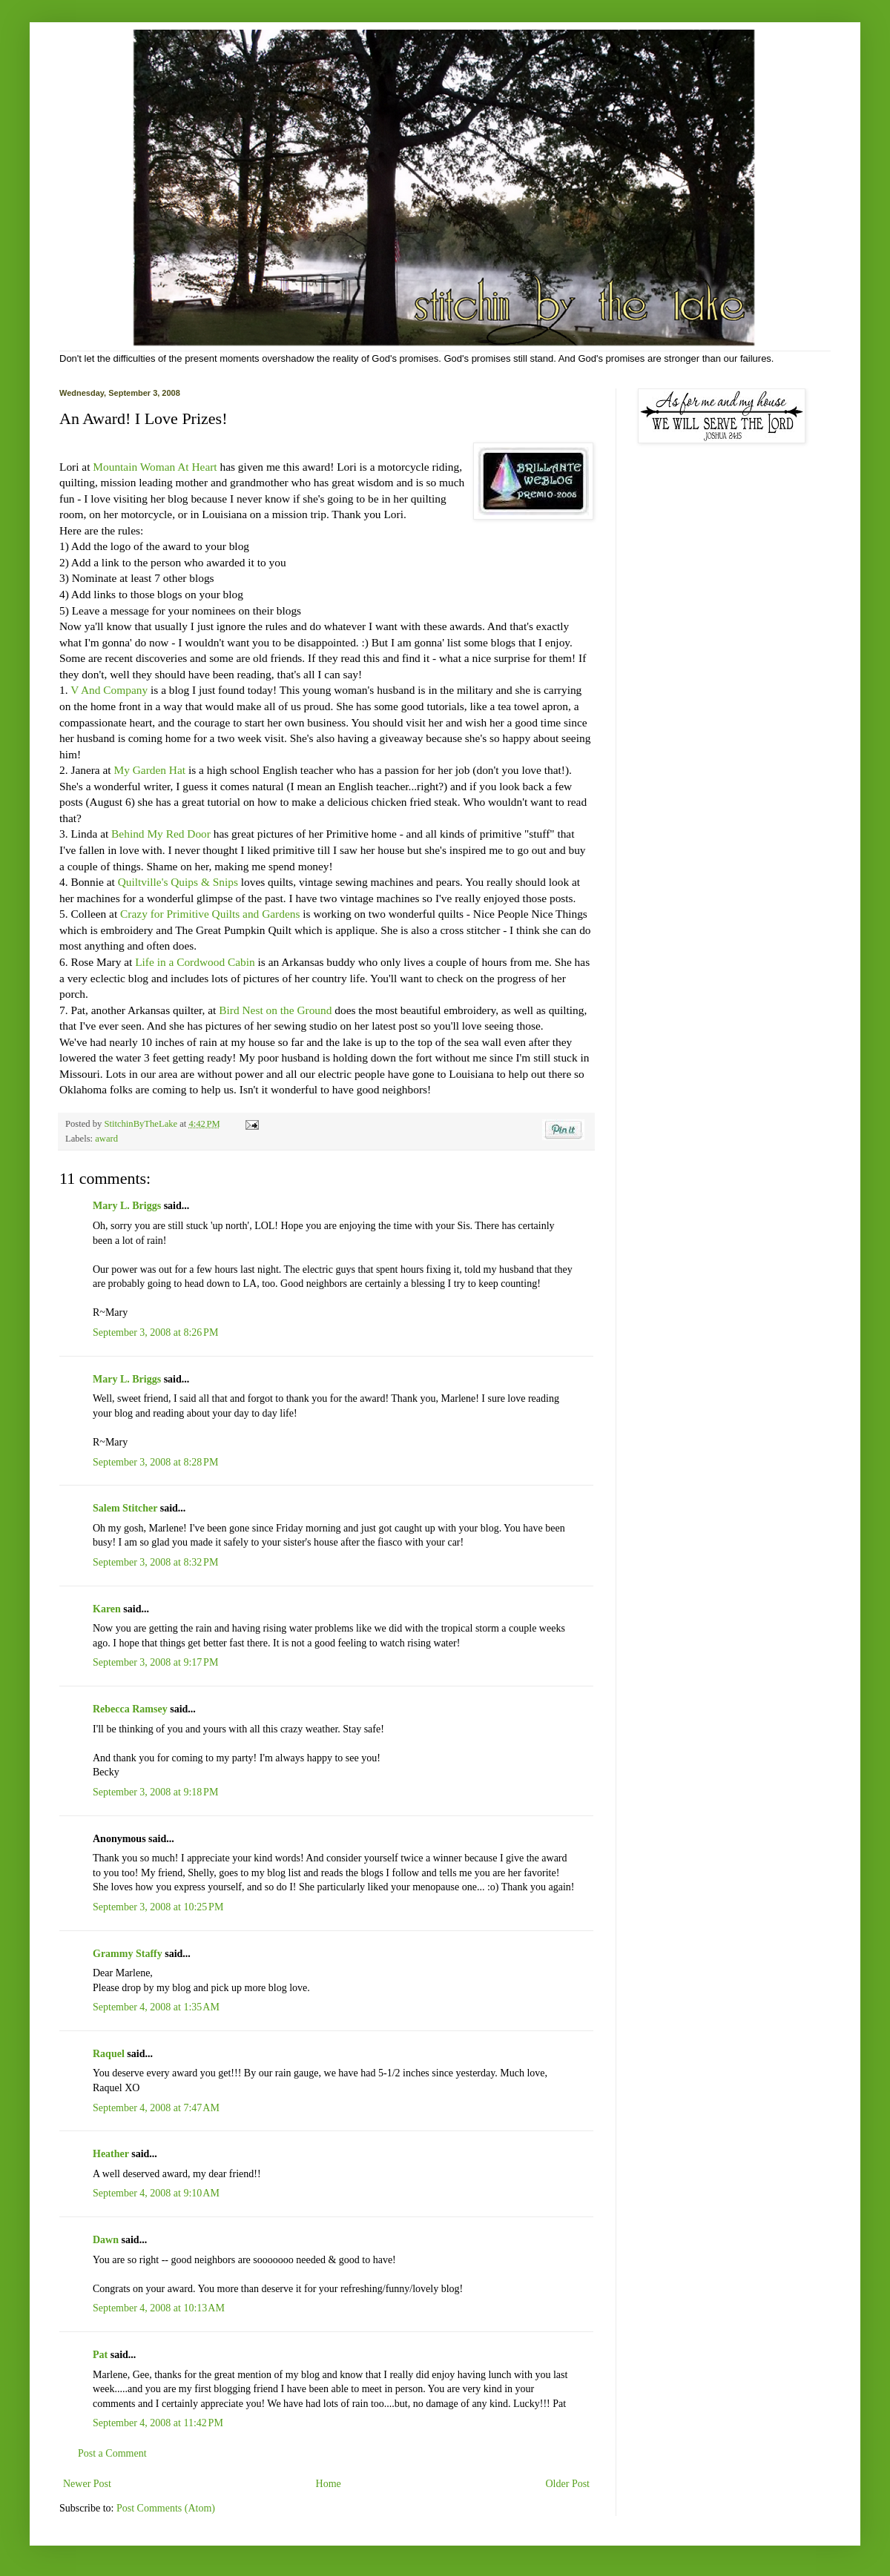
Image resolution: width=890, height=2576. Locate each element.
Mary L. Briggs (127, 1205)
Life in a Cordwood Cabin (195, 962)
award (106, 1138)
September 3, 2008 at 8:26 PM (155, 1332)
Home (328, 2483)
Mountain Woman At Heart (155, 466)
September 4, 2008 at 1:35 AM (156, 2007)
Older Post (568, 2483)
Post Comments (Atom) (165, 2508)
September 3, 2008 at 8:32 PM (155, 1562)
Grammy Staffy (127, 1953)
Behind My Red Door (161, 833)
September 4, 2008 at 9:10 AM (156, 2193)
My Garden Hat (150, 770)
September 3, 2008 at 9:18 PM (155, 1792)
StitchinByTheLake (141, 1124)
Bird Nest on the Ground (275, 1010)
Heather (111, 2153)
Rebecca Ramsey (130, 1709)
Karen (107, 1609)
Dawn (106, 2239)
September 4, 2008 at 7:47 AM (156, 2107)
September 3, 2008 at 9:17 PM (155, 1662)
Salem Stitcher (125, 1508)
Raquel (109, 2053)
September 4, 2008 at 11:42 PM (158, 2422)
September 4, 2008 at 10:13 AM (159, 2308)
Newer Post (87, 2483)
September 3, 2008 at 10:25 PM (158, 1907)
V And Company (109, 689)
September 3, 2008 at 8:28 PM (155, 1462)
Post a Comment (112, 2453)
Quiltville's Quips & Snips (178, 881)
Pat (100, 2354)
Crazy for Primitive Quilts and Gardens (210, 913)
